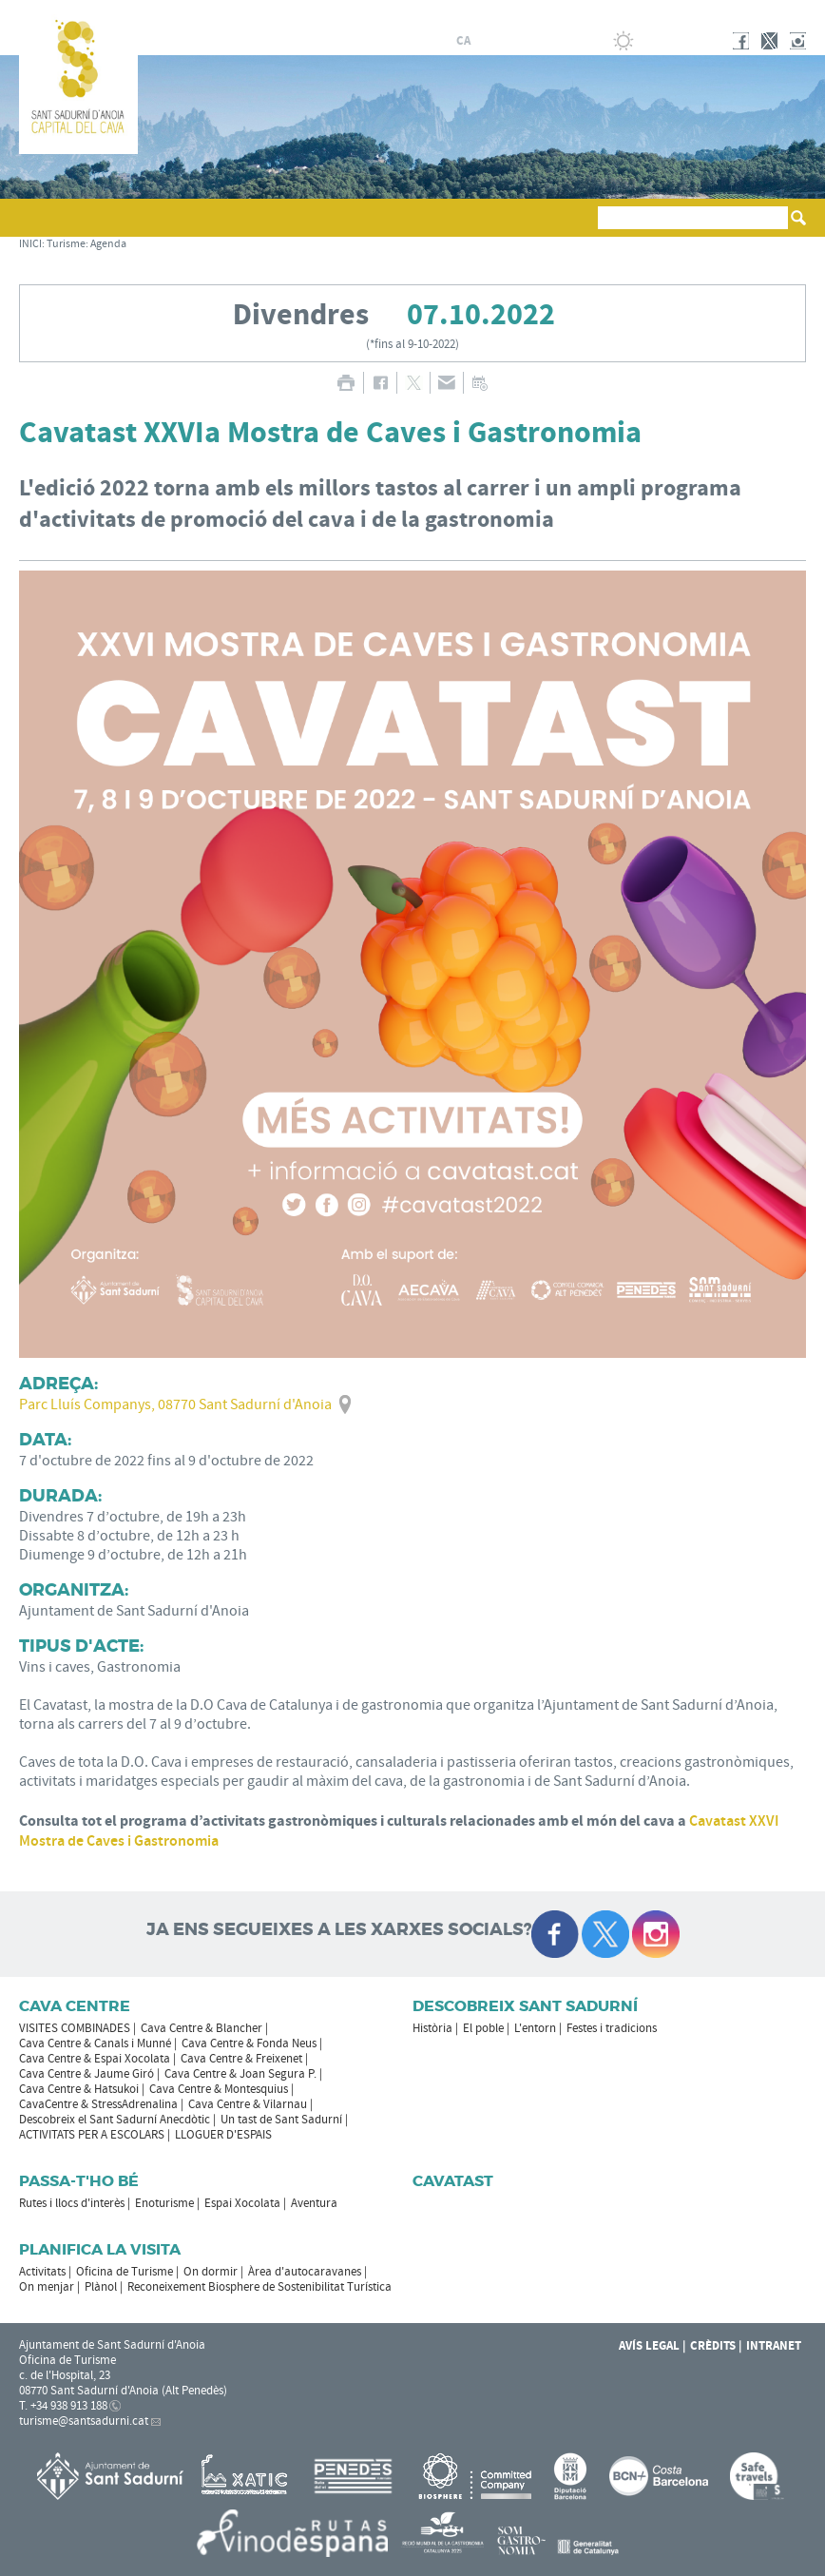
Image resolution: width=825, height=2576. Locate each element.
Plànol (101, 2287)
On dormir (210, 2271)
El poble (483, 2028)
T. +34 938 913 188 (63, 2405)
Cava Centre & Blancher (201, 2028)
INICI (30, 244)
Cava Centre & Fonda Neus (249, 2043)
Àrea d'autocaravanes (304, 2271)
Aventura (314, 2203)
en (531, 40)
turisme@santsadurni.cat (83, 2421)
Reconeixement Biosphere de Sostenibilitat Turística (259, 2287)
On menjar (46, 2287)
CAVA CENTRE (74, 2006)
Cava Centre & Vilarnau (247, 2104)
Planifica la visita (100, 2249)
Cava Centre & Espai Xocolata (94, 2058)
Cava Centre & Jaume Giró (86, 2074)
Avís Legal (649, 2345)
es (485, 40)
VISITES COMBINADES (74, 2028)
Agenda (108, 244)
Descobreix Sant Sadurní (525, 2006)
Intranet (773, 2345)
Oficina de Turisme (124, 2271)
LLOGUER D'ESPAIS (223, 2134)
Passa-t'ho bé (79, 2181)
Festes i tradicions (611, 2028)
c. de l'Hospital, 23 (64, 2375)
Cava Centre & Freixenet (241, 2058)
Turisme (66, 244)
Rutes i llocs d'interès (72, 2203)
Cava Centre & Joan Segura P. (240, 2074)
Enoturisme (164, 2203)
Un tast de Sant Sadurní (281, 2119)
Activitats (42, 2271)
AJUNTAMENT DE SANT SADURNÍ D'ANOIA (681, 13)
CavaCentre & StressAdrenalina (98, 2104)
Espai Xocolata (242, 2203)
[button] (36, 226)
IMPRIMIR (345, 383)
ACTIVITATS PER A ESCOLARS (91, 2134)
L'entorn (535, 2028)
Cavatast (452, 2181)
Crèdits (713, 2345)
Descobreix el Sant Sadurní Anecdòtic (114, 2119)
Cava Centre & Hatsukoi (79, 2089)
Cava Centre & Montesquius (218, 2089)
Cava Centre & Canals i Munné (95, 2043)
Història (432, 2028)
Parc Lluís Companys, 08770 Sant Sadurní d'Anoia (175, 1404)
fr (508, 40)
